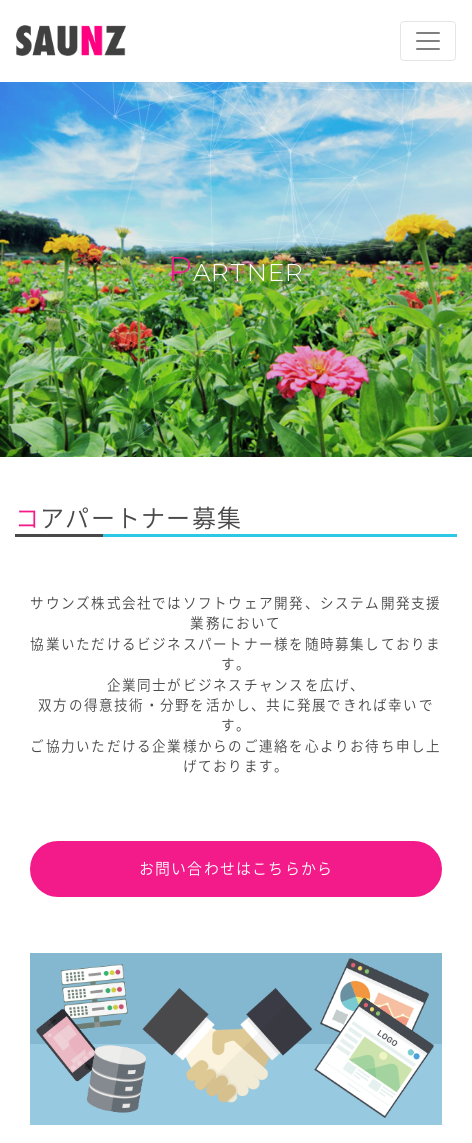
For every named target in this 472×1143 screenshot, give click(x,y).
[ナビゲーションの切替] (428, 41)
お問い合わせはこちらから (236, 869)
